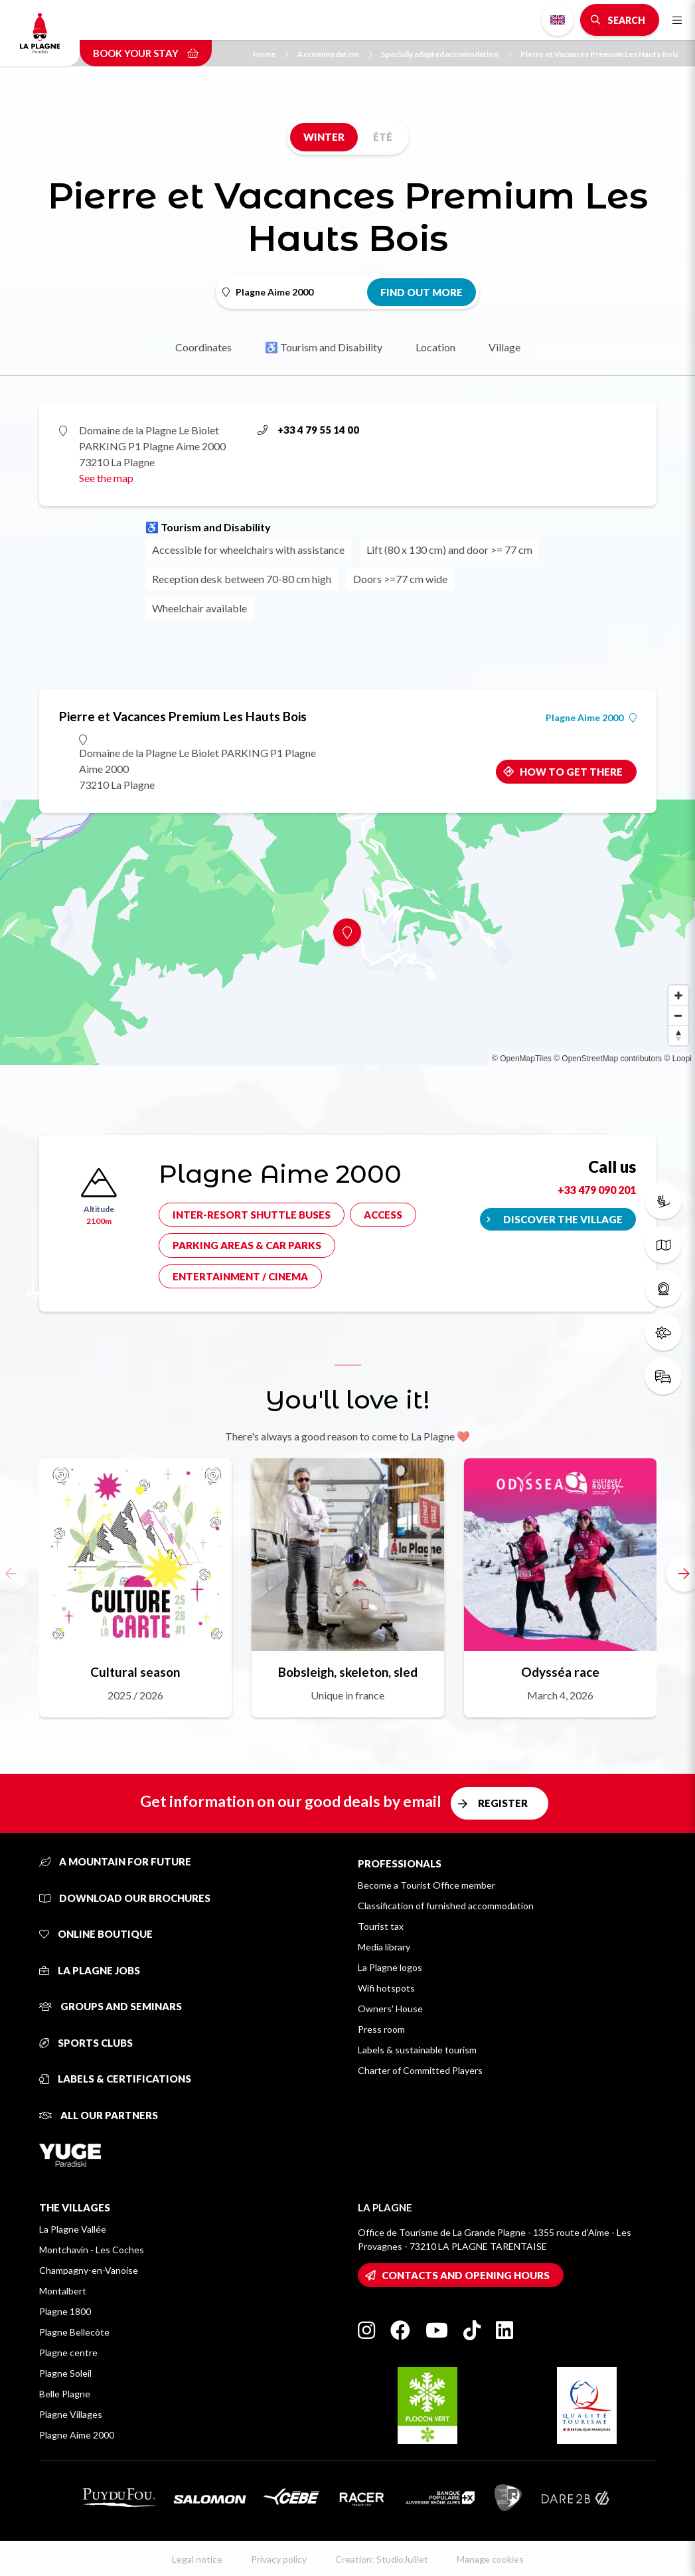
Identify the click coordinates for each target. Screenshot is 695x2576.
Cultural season (135, 1671)
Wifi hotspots (386, 1988)
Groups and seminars (110, 2006)
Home (271, 54)
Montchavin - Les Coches (91, 2249)
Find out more (421, 292)
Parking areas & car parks (247, 1245)
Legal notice (197, 2559)
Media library (384, 1946)
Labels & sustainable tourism (417, 2049)
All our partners (98, 2115)
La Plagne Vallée (72, 2229)
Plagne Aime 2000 (591, 718)
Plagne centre (68, 2352)
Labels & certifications (115, 2079)
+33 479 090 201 (597, 1189)
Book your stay (145, 53)
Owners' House (390, 2008)
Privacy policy (279, 2559)
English (557, 20)
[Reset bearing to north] (678, 1035)
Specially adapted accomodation (446, 54)
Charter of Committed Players (420, 2070)
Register (503, 1803)
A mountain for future (115, 1861)
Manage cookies (490, 2559)
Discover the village (563, 1219)
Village (504, 347)
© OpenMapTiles (522, 1058)
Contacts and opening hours (466, 2275)
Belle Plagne (64, 2393)
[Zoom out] (678, 1015)
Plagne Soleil (65, 2373)
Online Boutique (96, 1934)
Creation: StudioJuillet (381, 2559)
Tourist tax (381, 1926)
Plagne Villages (70, 2414)
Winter (324, 137)
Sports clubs (86, 2043)
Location (435, 347)
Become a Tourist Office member (426, 1885)
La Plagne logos (390, 1967)
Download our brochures (124, 1898)
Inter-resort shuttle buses (252, 1215)
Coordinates (203, 347)
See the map (106, 478)
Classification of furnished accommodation (446, 1905)
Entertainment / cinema (240, 1276)
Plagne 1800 (65, 2311)
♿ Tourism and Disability (323, 347)
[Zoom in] (678, 995)
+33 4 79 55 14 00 (308, 430)
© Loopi (678, 1058)
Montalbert (62, 2290)
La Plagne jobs (89, 1970)
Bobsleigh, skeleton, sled (348, 1671)
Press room (381, 2029)
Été (382, 137)
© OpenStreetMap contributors (608, 1058)
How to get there (571, 772)
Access (383, 1215)
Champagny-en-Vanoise (88, 2270)
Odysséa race (560, 1671)
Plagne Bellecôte (74, 2332)
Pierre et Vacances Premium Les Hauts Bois (599, 54)
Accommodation (334, 54)
